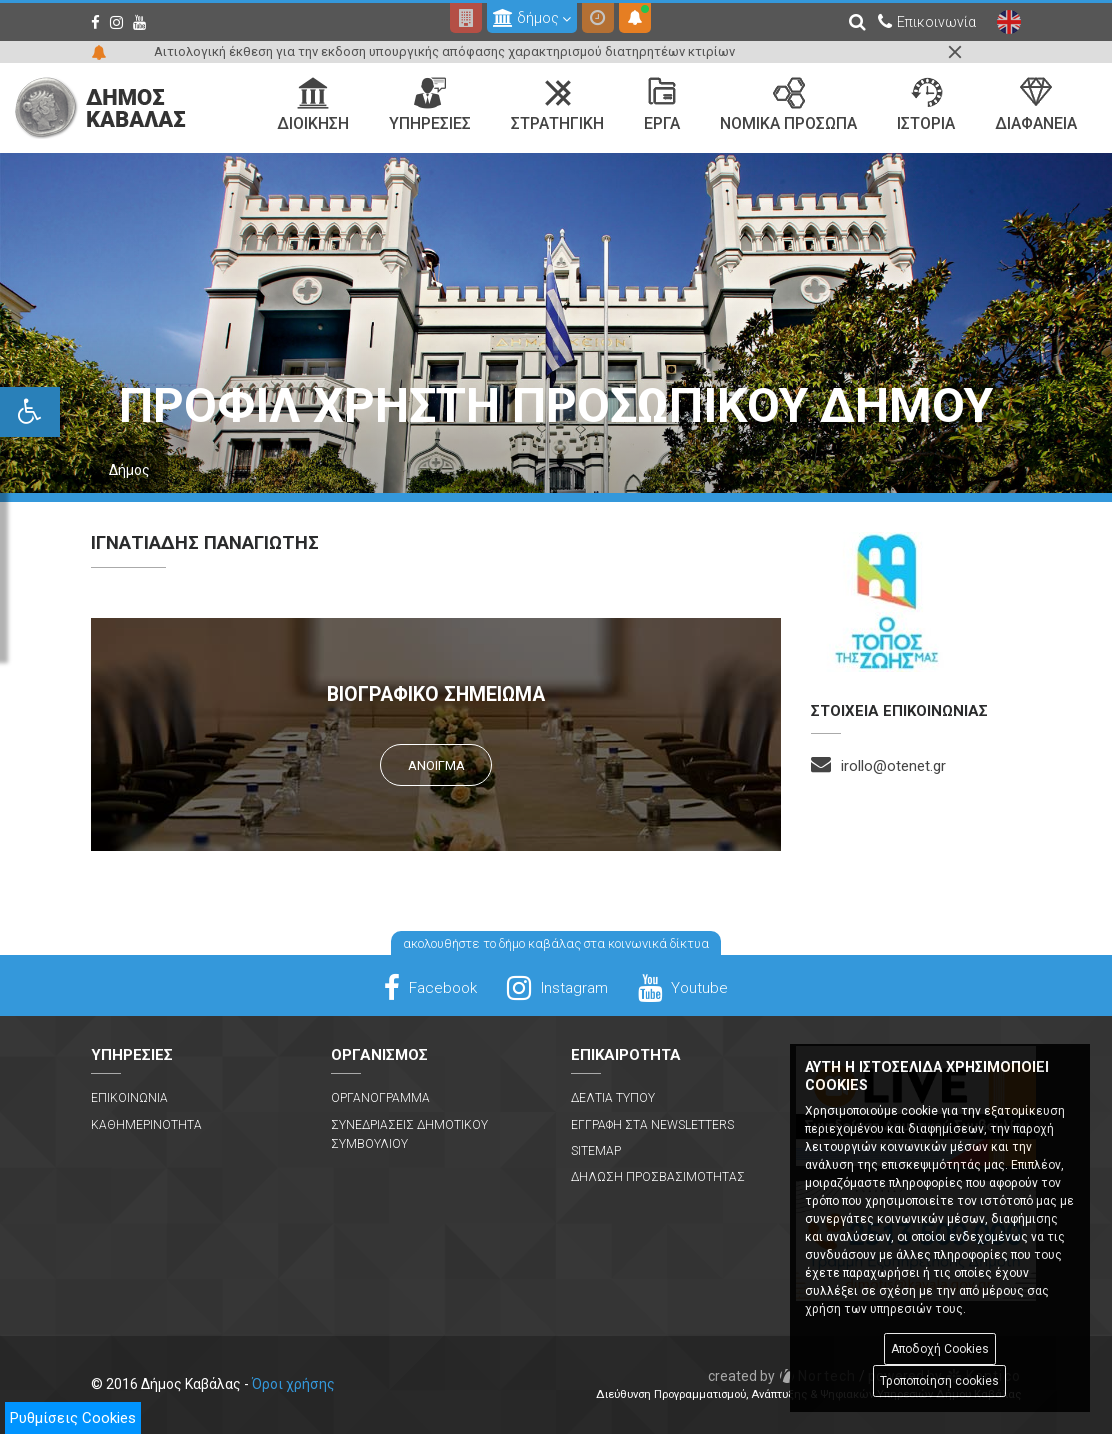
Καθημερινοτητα (146, 1125)
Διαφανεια (1036, 105)
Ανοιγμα (436, 765)
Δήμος (129, 470)
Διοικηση (313, 105)
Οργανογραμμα (380, 1098)
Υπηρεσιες (430, 105)
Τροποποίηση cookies (939, 1381)
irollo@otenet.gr (893, 766)
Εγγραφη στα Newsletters (652, 1125)
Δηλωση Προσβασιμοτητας (658, 1177)
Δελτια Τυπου (613, 1098)
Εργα (662, 105)
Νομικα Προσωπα (788, 105)
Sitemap (596, 1151)
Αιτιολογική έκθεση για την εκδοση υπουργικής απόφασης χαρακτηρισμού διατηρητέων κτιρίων (444, 51)
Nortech (782, 1376)
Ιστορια (926, 105)
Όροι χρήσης (293, 1384)
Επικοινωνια (129, 1098)
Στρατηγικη (557, 105)
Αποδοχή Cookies (940, 1349)
